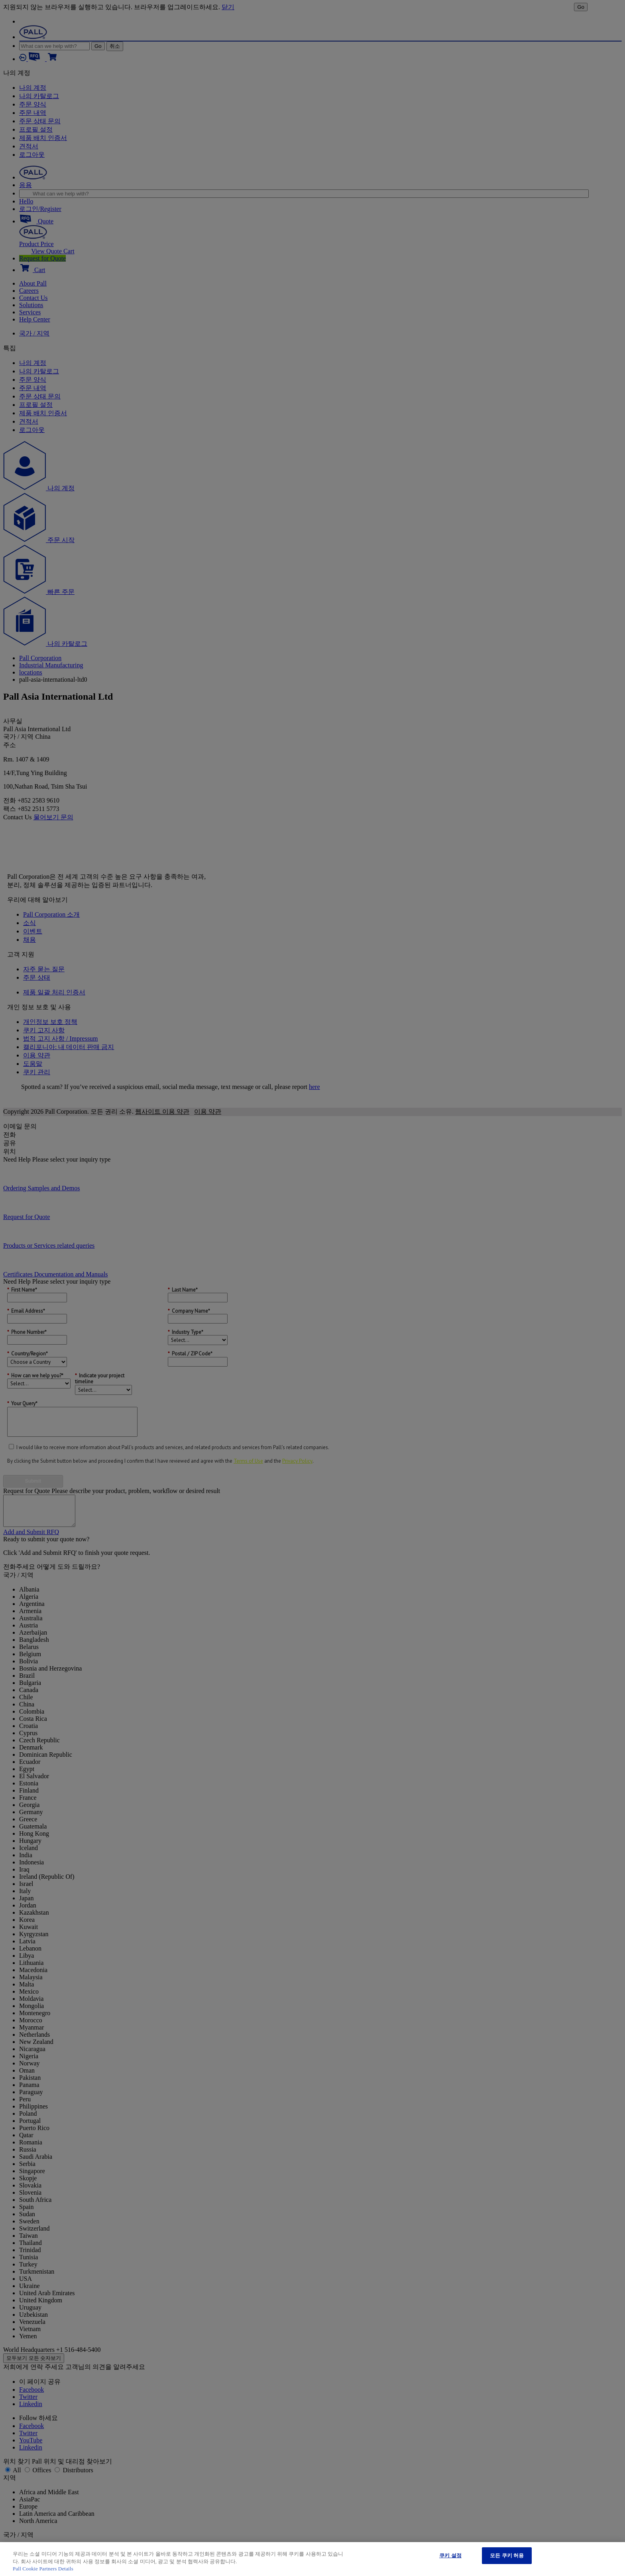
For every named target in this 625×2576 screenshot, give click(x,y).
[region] (312, 2559)
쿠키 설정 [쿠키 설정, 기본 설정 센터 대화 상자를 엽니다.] (450, 2555)
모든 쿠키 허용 (507, 2555)
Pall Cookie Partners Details (43, 2569)
